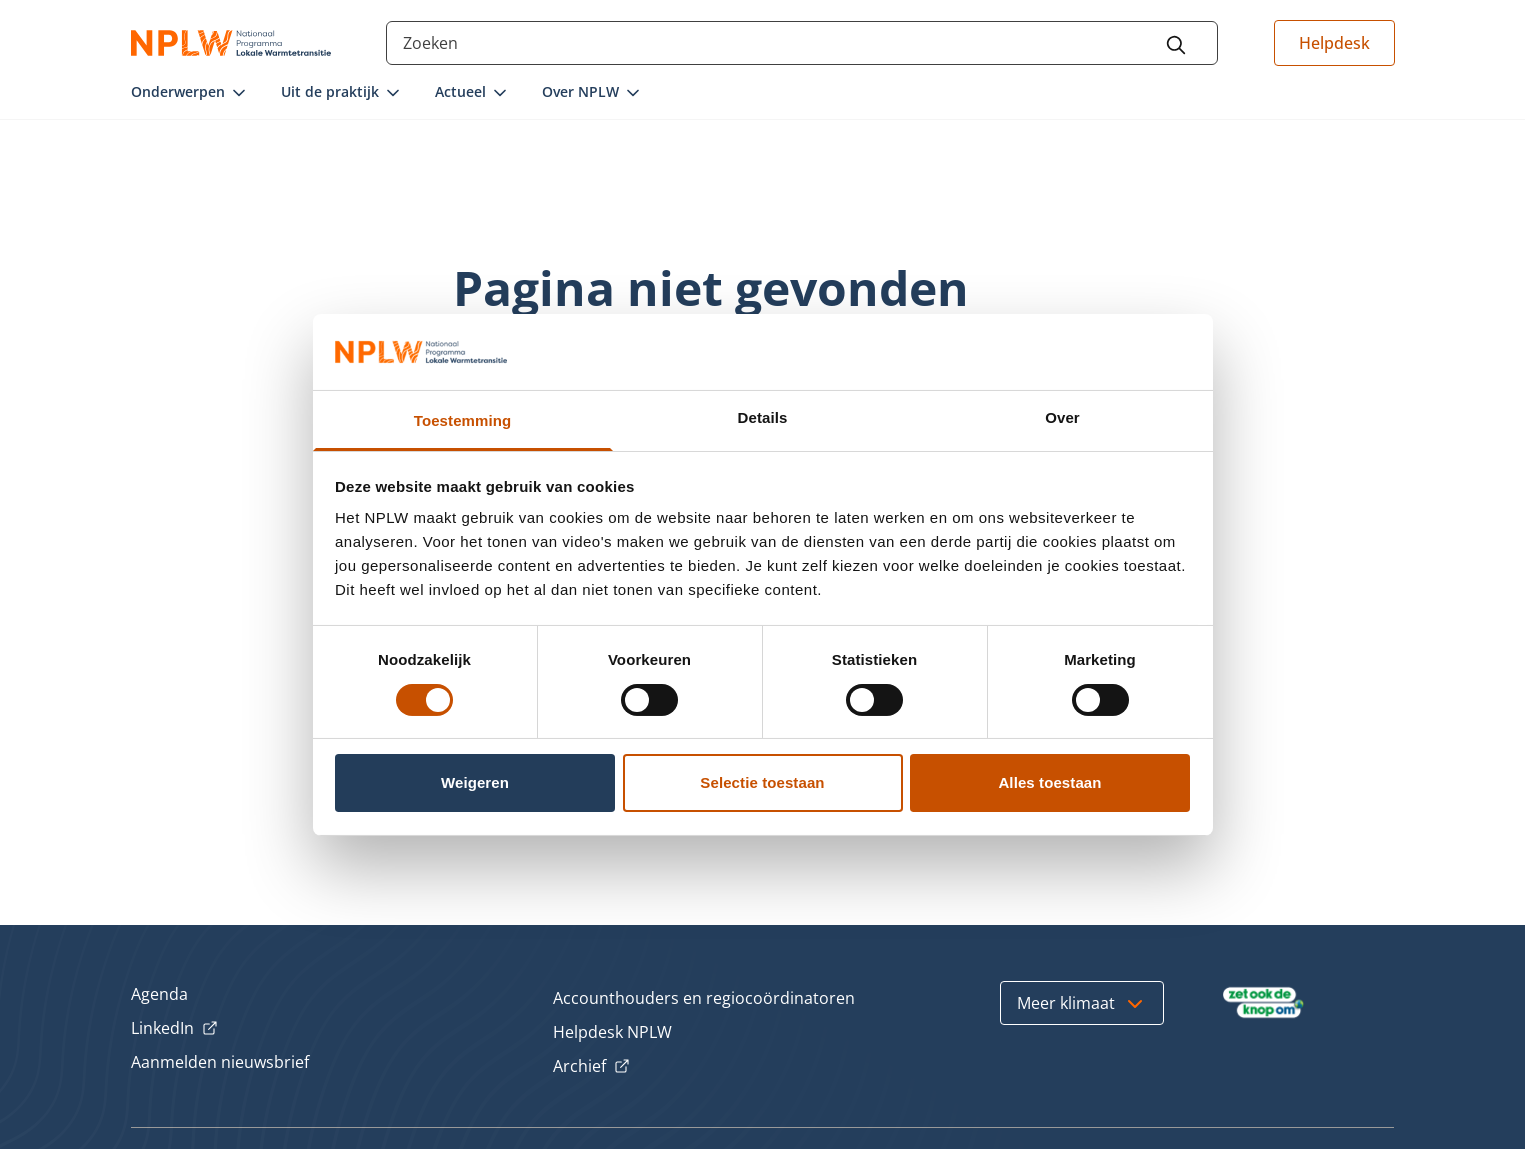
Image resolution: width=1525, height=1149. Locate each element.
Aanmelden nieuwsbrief (220, 1062)
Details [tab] (763, 417)
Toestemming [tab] (463, 420)
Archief (591, 1067)
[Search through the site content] (802, 43)
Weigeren (475, 782)
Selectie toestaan (762, 782)
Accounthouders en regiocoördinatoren (704, 998)
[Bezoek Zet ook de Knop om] (1263, 1003)
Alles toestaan (1049, 782)
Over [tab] (1062, 417)
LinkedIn (174, 1029)
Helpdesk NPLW (612, 1032)
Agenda (159, 994)
